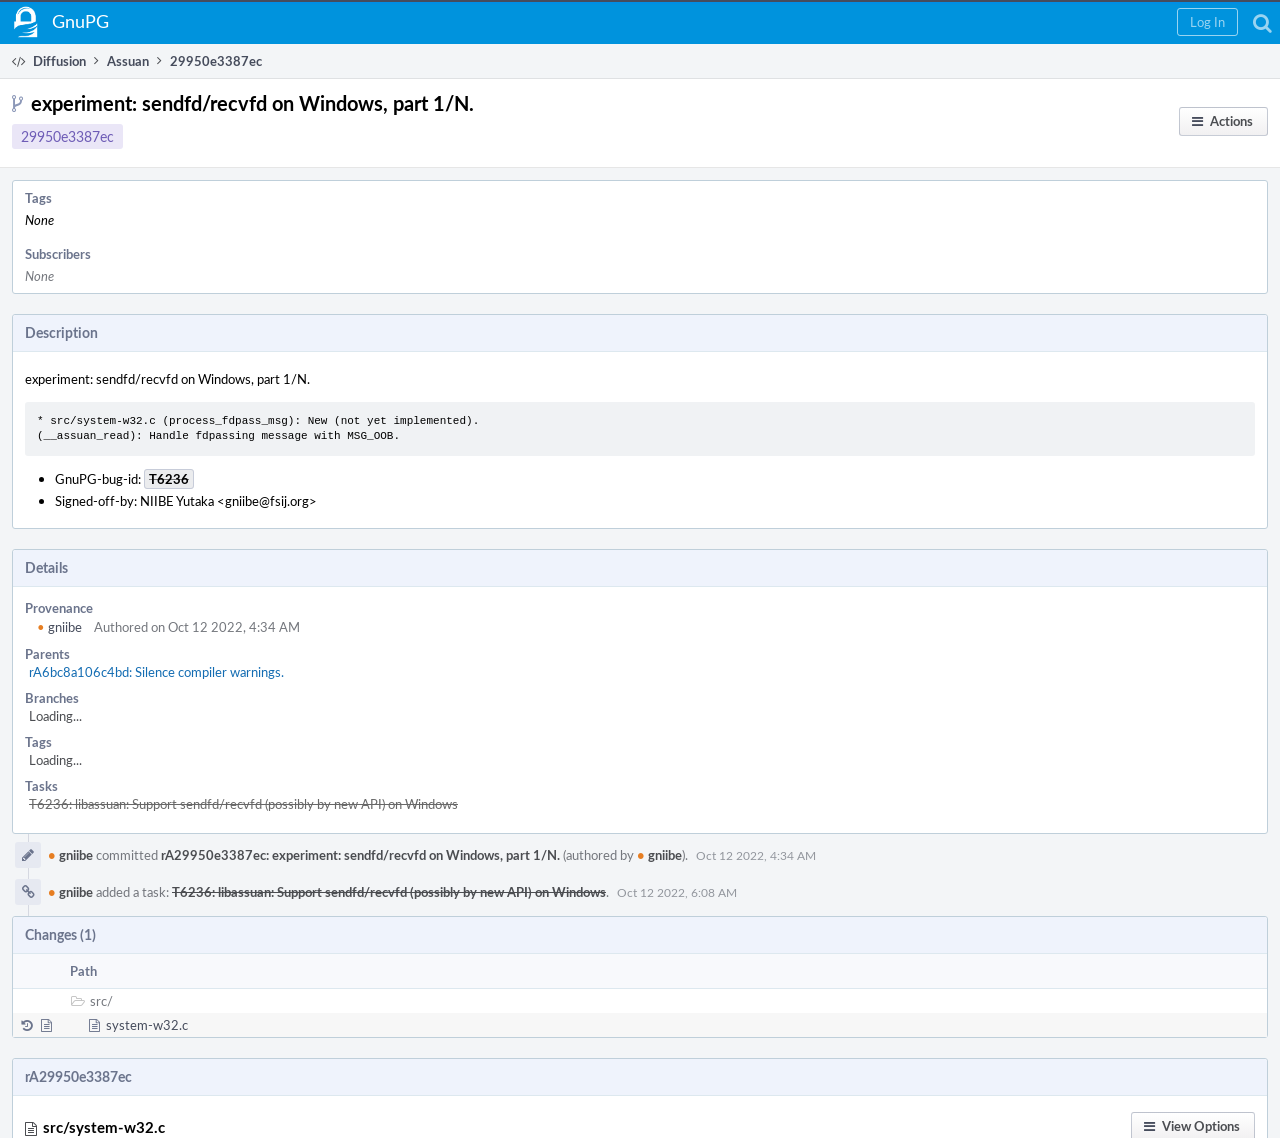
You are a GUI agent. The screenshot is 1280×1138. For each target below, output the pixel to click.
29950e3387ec (67, 136)
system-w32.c (147, 1025)
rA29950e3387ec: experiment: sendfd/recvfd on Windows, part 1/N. (360, 855)
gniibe (59, 627)
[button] (1207, 22)
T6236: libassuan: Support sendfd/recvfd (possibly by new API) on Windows (243, 804)
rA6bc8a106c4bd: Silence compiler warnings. (156, 672)
